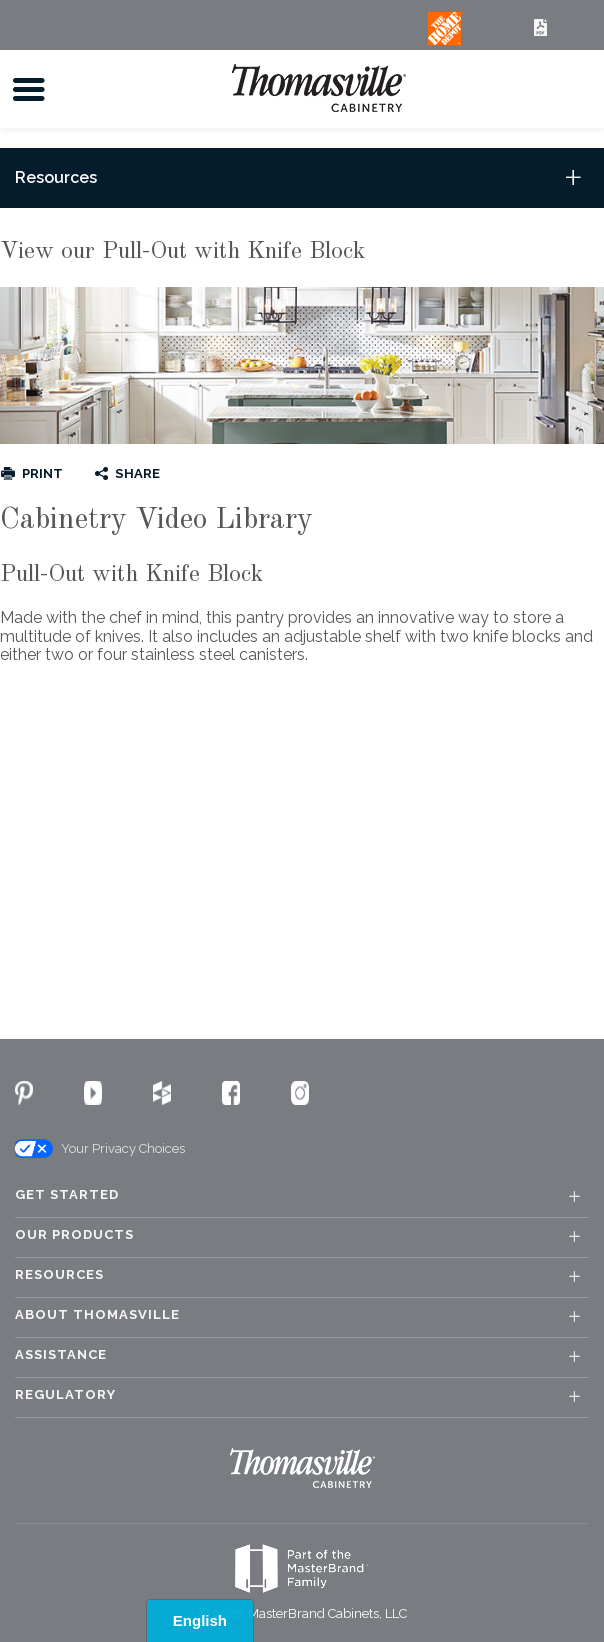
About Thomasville (97, 1315)
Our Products (74, 1235)
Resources (59, 1275)
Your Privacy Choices (99, 1149)
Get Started (67, 1195)
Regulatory (65, 1395)
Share (137, 473)
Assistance (61, 1355)
